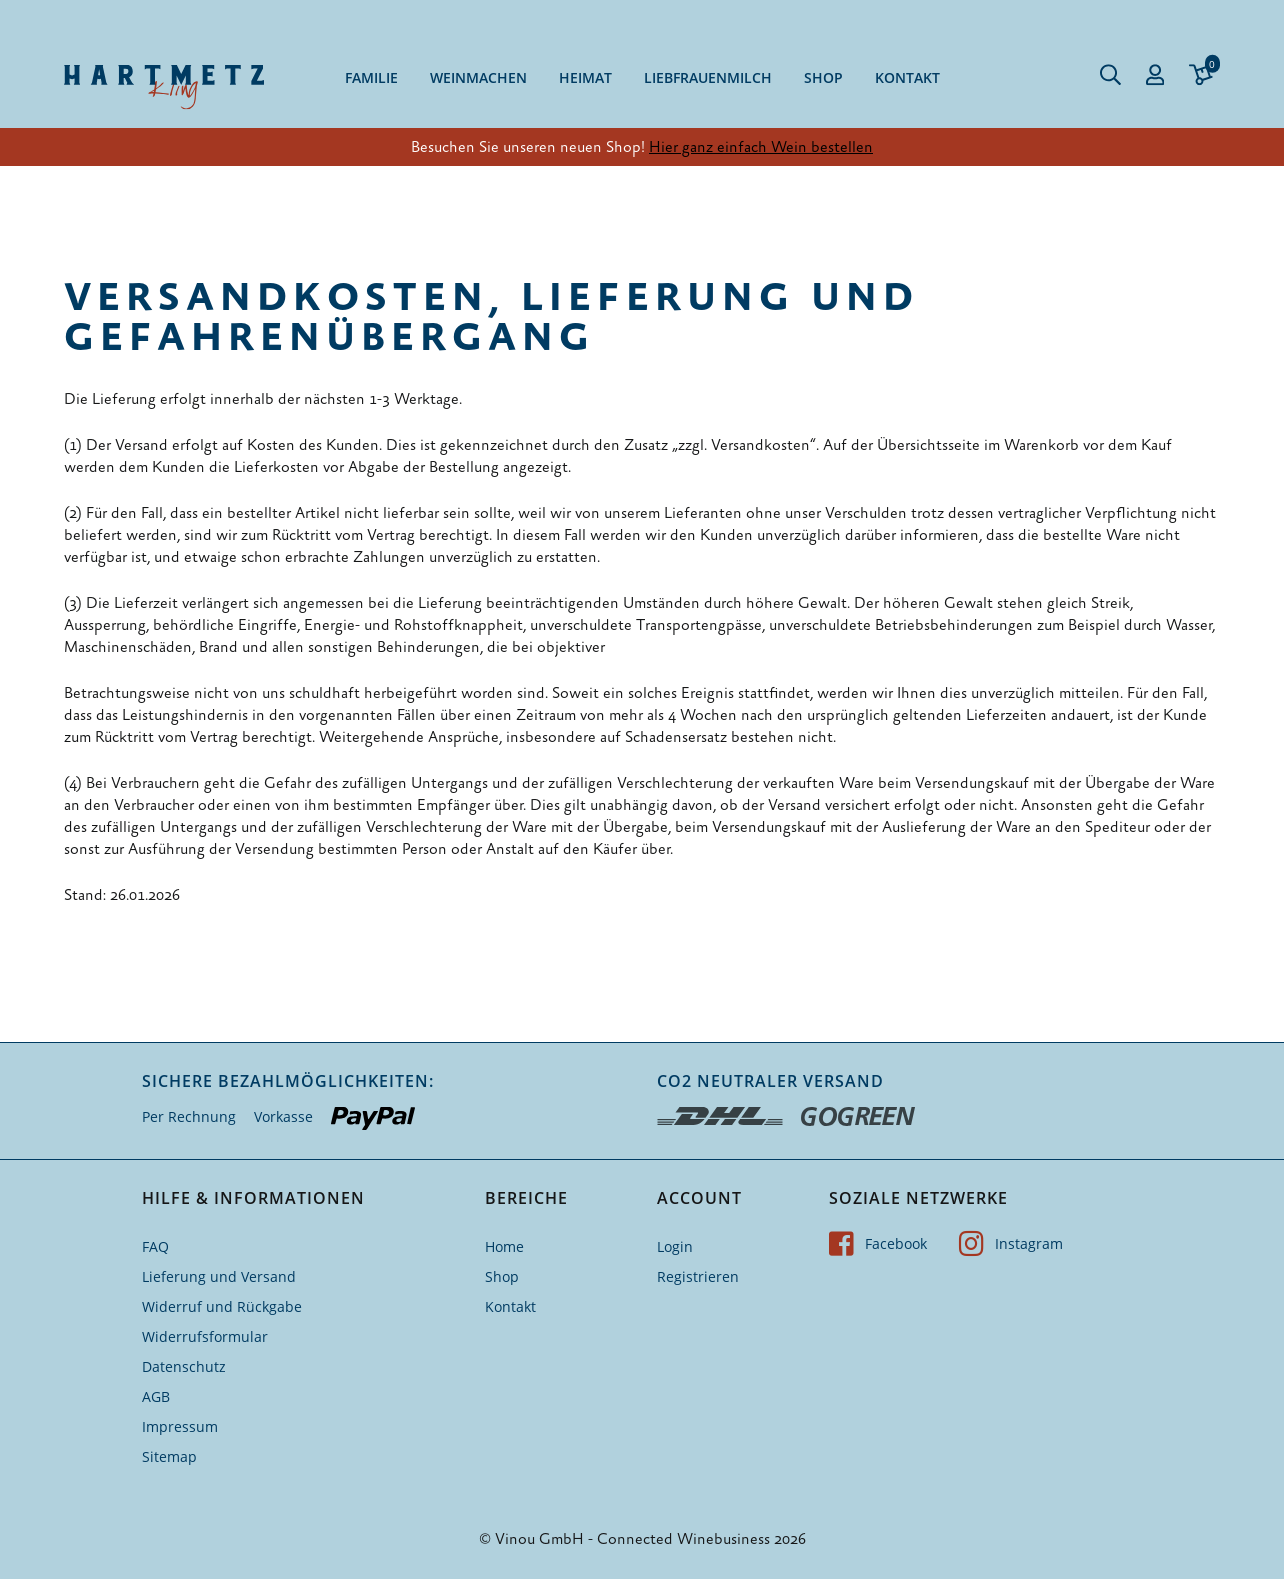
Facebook (878, 1243)
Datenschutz (184, 1366)
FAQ (155, 1246)
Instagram (1011, 1243)
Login (675, 1246)
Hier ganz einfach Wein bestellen (761, 147)
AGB (156, 1396)
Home (504, 1246)
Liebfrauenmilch (708, 77)
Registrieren (698, 1276)
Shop (823, 77)
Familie (371, 77)
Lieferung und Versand (219, 1276)
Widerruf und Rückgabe (222, 1306)
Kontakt (907, 77)
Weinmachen (478, 77)
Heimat (585, 77)
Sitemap (169, 1456)
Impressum (180, 1426)
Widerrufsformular (205, 1336)
